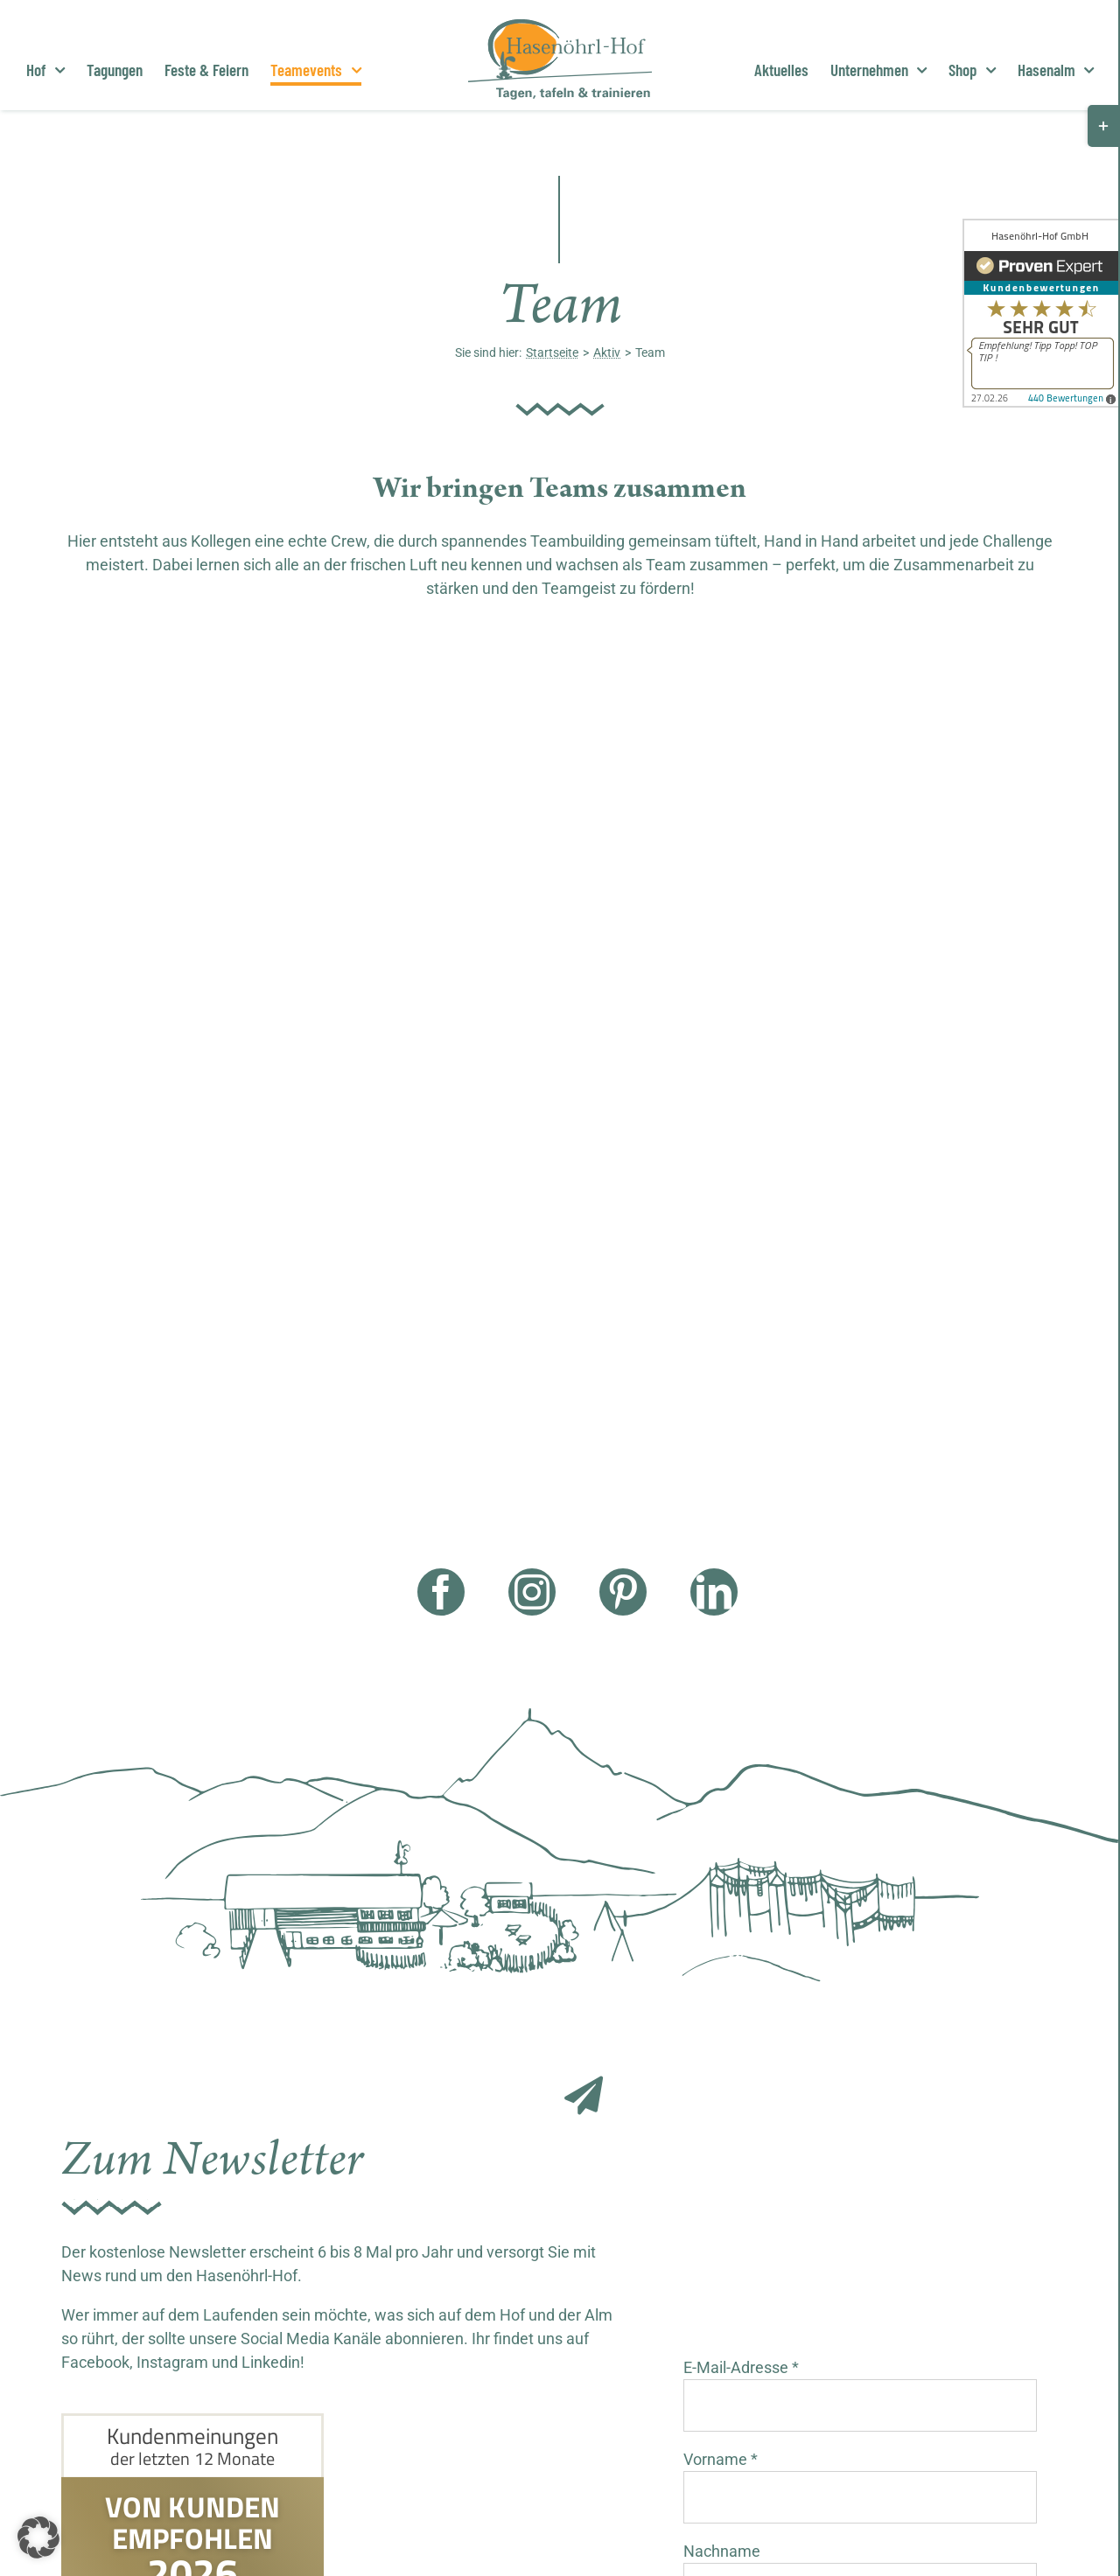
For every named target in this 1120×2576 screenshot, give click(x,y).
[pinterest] (623, 1932)
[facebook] (441, 1932)
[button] (38, 2537)
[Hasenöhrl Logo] (560, 26)
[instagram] (532, 1932)
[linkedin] (714, 1932)
